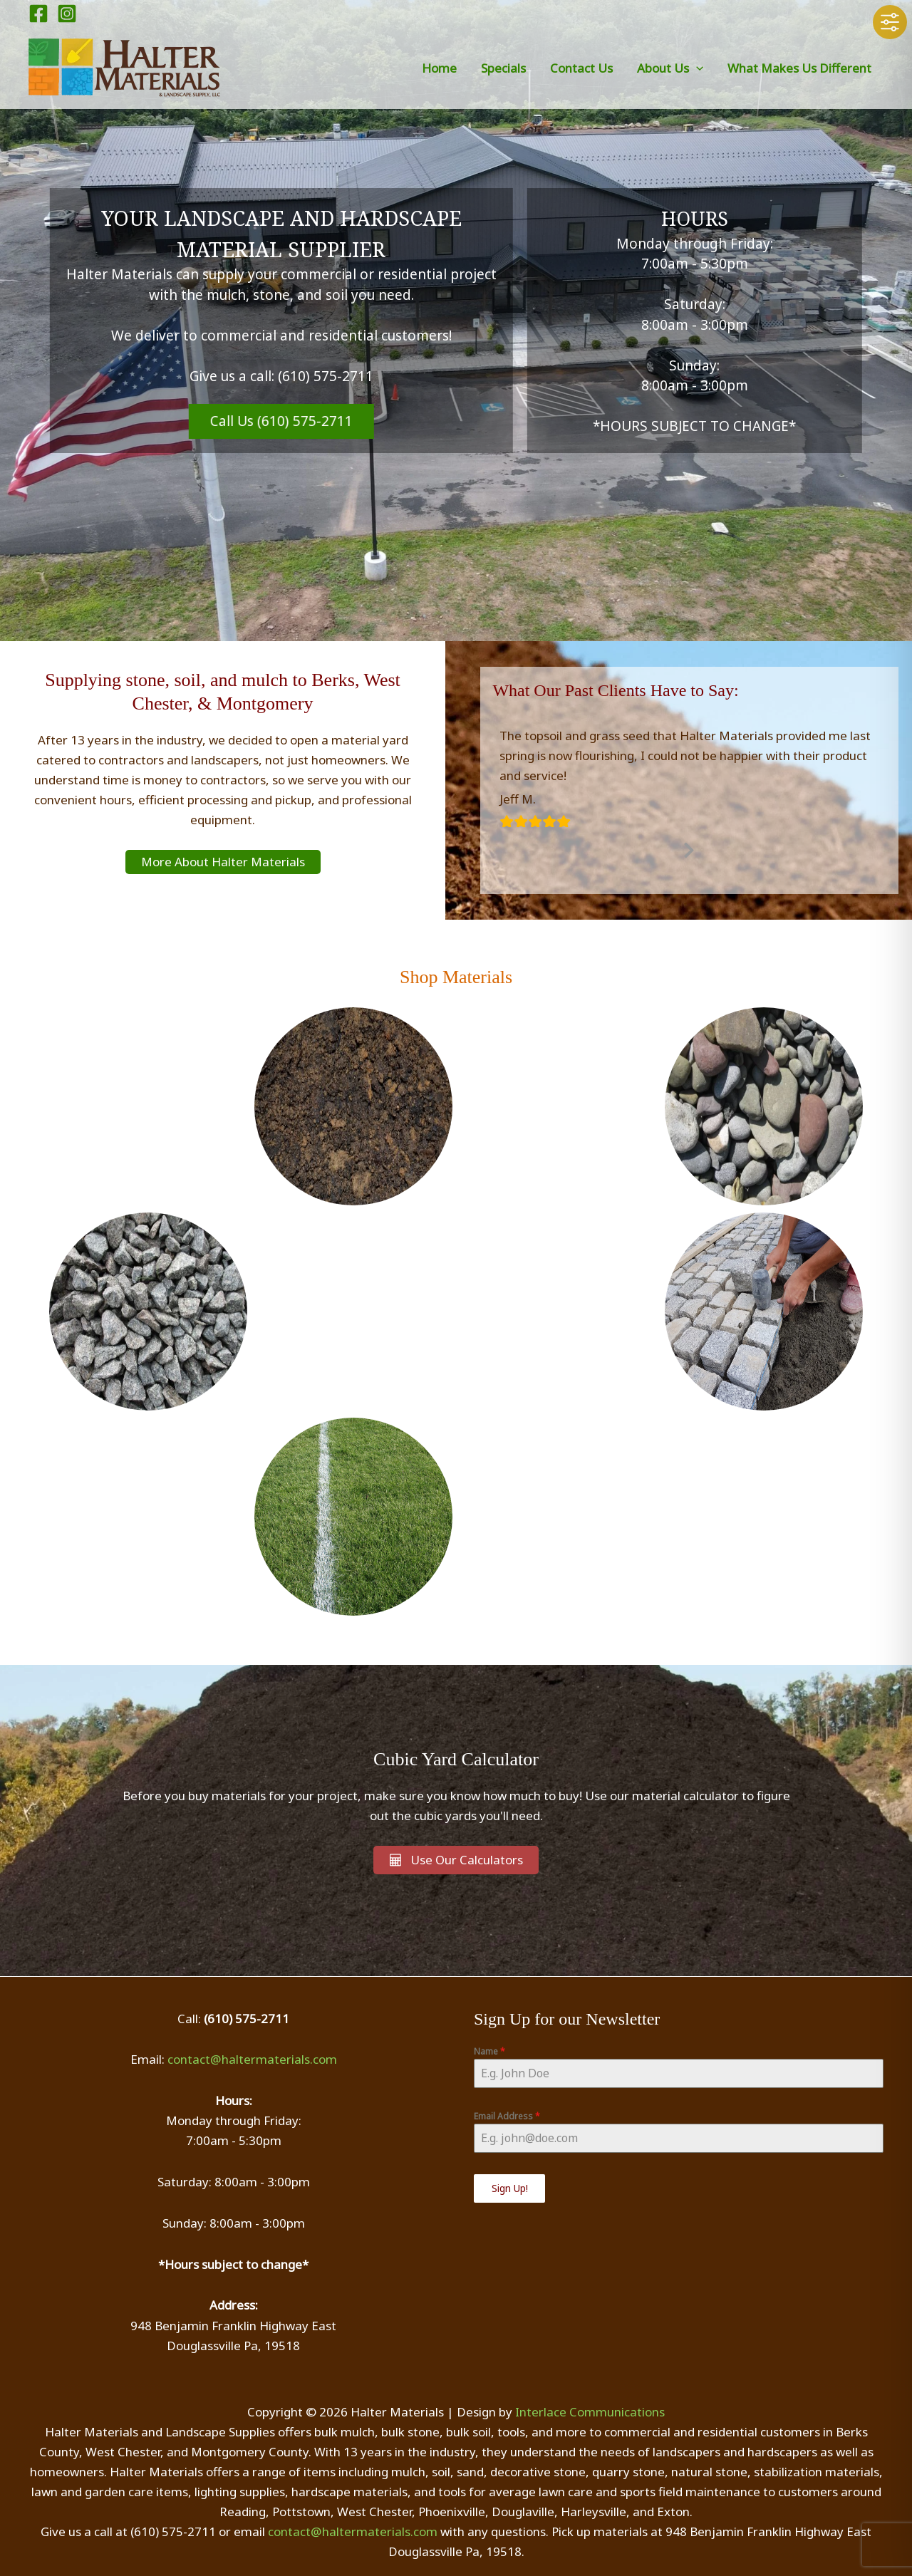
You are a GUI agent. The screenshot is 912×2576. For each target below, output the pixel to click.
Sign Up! (510, 2188)
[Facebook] (38, 14)
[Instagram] (67, 14)
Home (439, 68)
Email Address (507, 2116)
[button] (696, 68)
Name (489, 2051)
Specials (503, 68)
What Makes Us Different (799, 68)
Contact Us (581, 68)
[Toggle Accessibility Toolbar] (889, 22)
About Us (670, 68)
